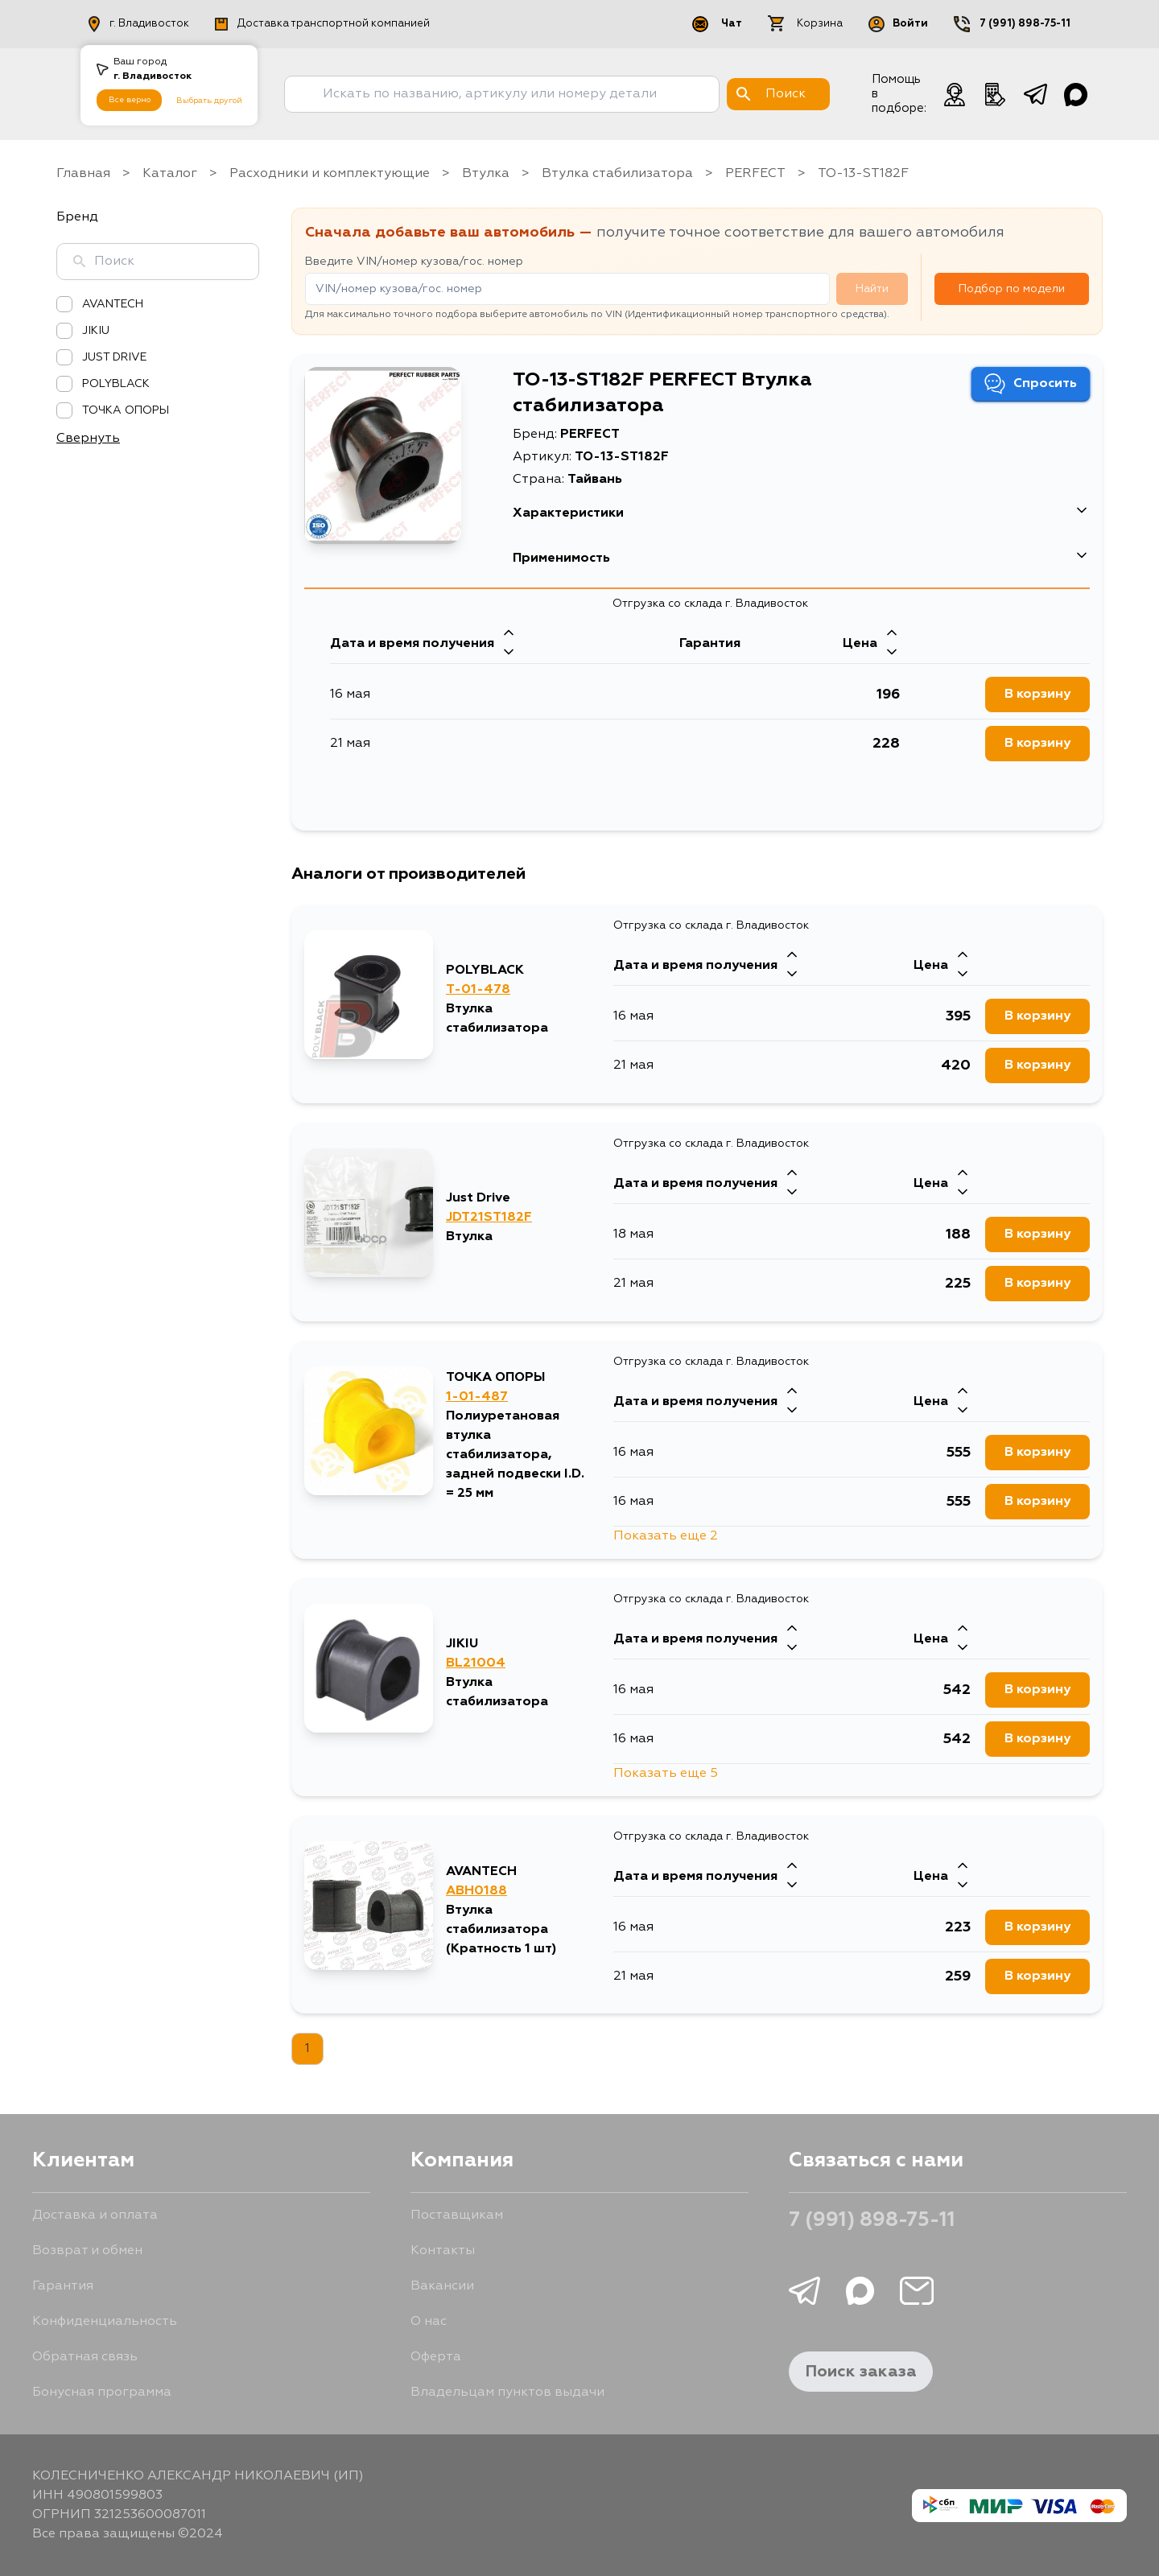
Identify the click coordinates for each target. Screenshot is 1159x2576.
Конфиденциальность (104, 2321)
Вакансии (442, 2286)
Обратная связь (85, 2357)
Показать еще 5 (665, 1773)
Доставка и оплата (95, 2215)
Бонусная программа (101, 2392)
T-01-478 (478, 989)
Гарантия (62, 2286)
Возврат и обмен (87, 2250)
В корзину (1037, 694)
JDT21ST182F (489, 1217)
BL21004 (475, 1663)
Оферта (435, 2357)
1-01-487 (477, 1397)
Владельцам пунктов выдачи (507, 2392)
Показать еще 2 (665, 1536)
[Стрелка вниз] (509, 653)
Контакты (442, 2250)
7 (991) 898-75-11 (872, 2221)
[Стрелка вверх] (509, 634)
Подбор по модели (1012, 289)
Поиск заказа (861, 2372)
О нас (428, 2321)
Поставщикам (456, 2215)
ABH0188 (476, 1891)
